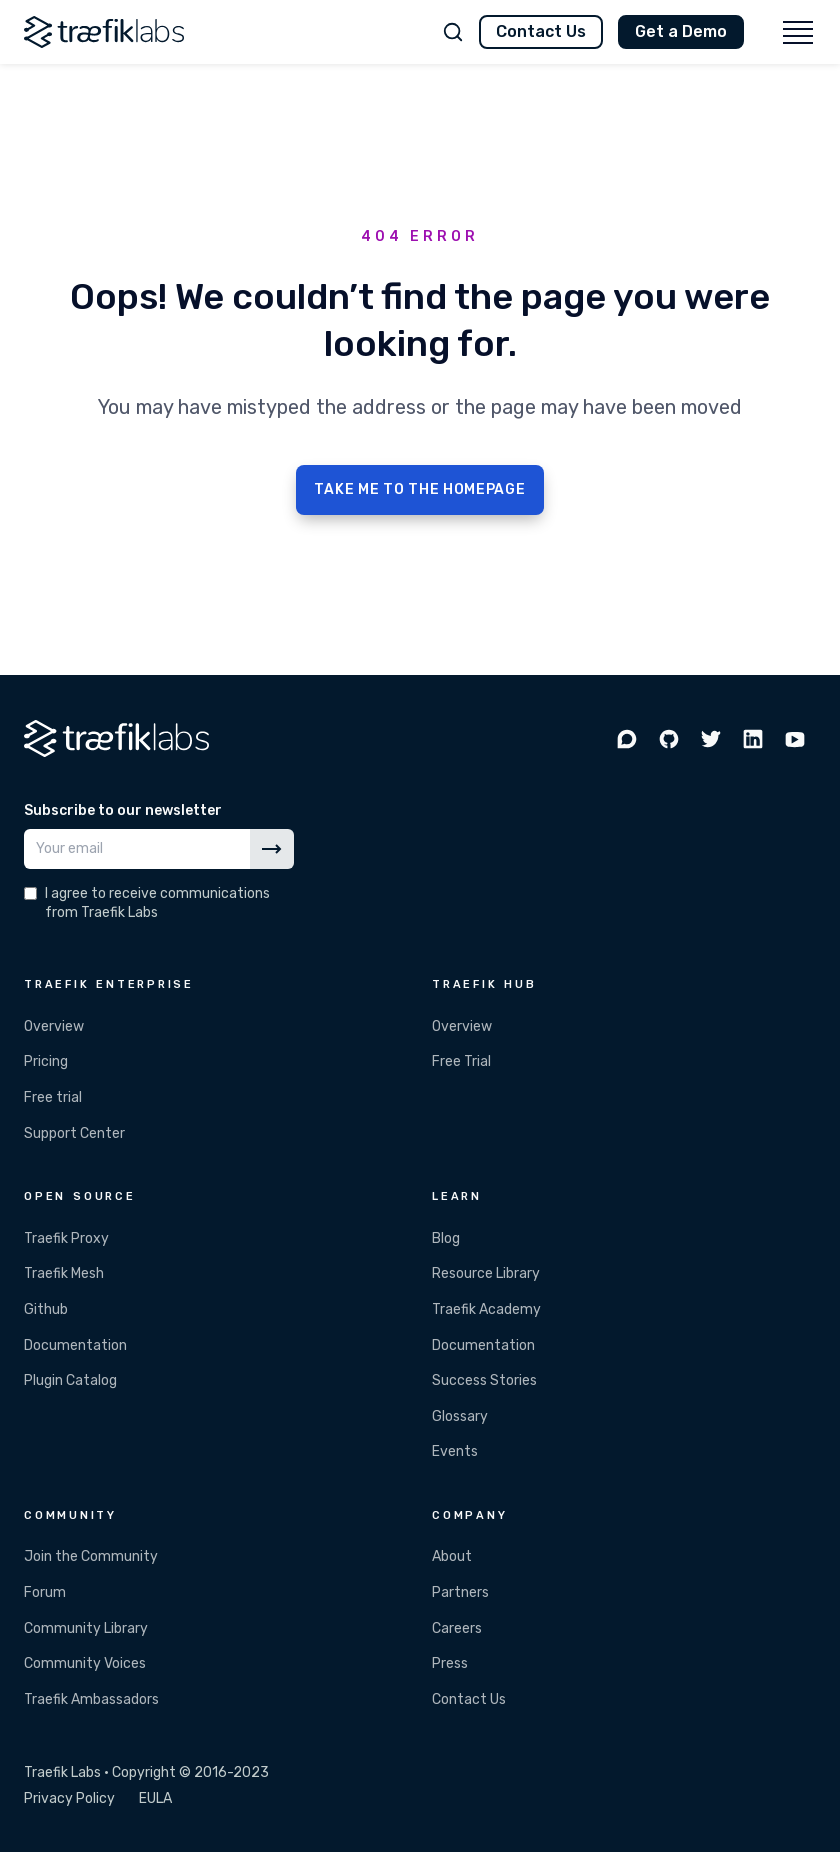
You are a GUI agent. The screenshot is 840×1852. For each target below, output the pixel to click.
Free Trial (461, 1061)
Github (46, 1309)
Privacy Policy (69, 1798)
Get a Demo (681, 31)
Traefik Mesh (64, 1273)
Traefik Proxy (66, 1238)
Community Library (86, 1628)
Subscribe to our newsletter (123, 810)
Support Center (74, 1133)
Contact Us (541, 31)
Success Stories (484, 1380)
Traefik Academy (486, 1309)
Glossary (460, 1416)
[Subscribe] (272, 849)
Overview (54, 1026)
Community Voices (85, 1663)
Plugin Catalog (70, 1380)
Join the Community (91, 1556)
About (452, 1556)
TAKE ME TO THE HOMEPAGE (419, 489)
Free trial (53, 1097)
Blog (446, 1238)
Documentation (75, 1345)
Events (455, 1451)
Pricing (46, 1061)
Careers (457, 1628)
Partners (460, 1592)
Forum (45, 1592)
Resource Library (486, 1273)
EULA (155, 1798)
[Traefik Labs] (104, 32)
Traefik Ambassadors (91, 1699)
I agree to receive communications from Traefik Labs (157, 903)
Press (450, 1663)
